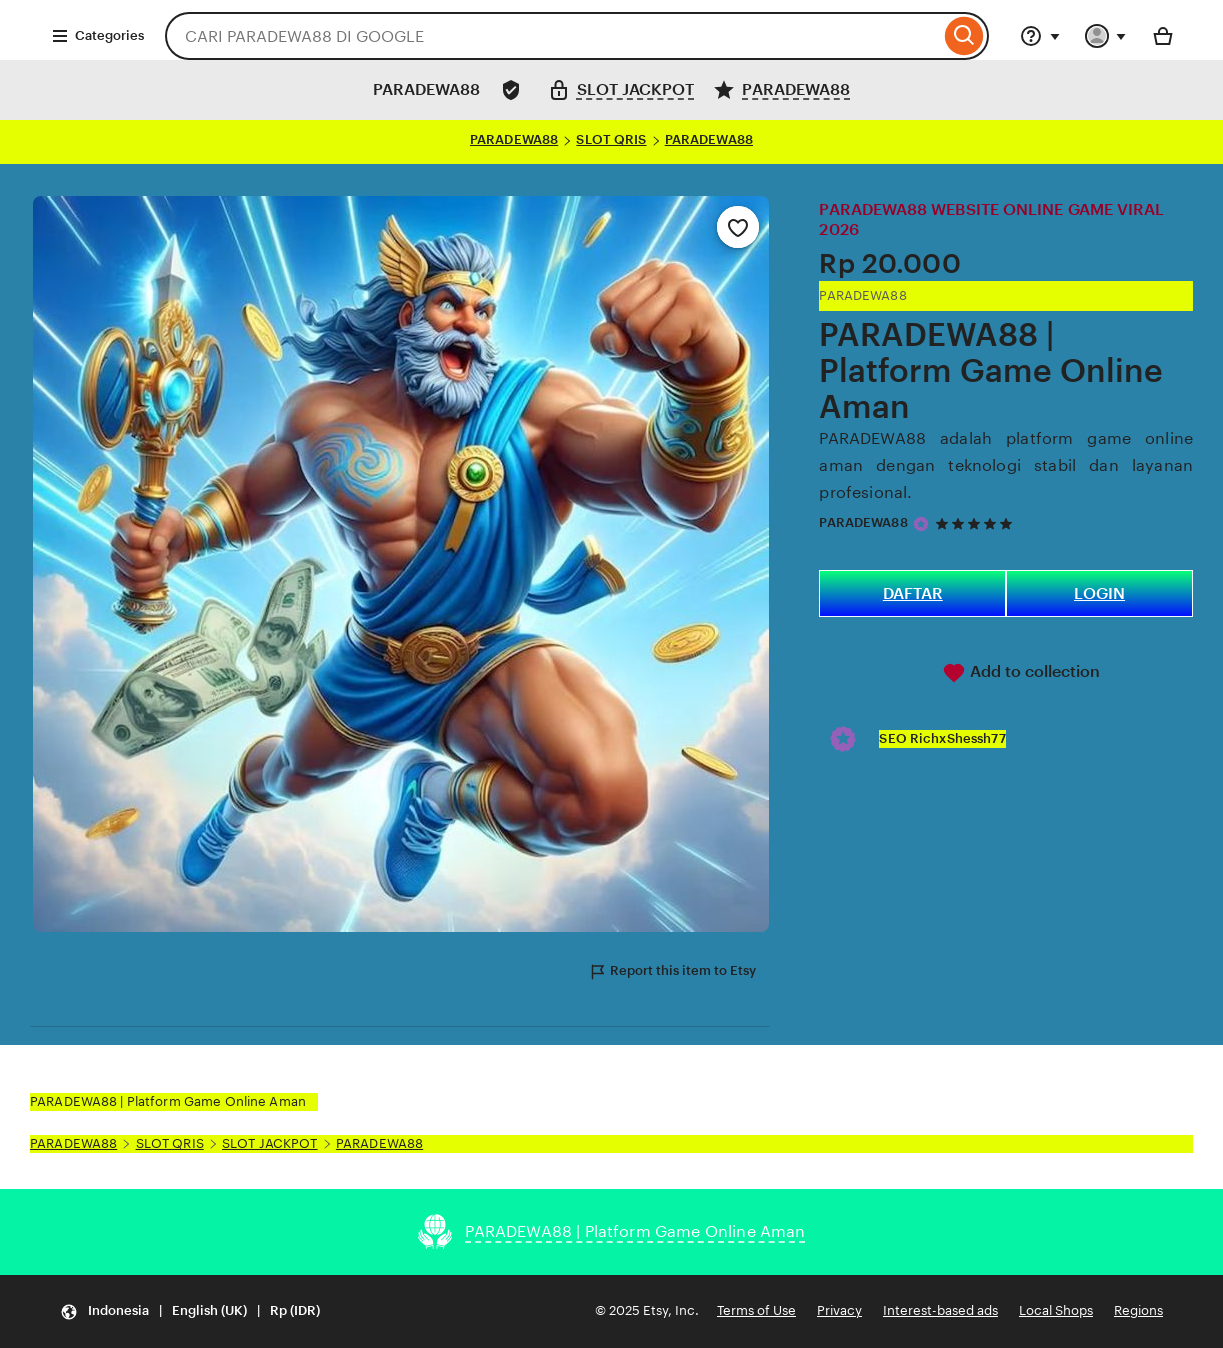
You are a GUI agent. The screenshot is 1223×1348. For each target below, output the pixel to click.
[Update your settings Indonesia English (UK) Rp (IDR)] (190, 1311)
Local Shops (1056, 1310)
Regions (1138, 1310)
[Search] (964, 36)
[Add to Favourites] (738, 227)
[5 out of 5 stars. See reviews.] (977, 523)
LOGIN (1099, 593)
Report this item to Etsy (672, 972)
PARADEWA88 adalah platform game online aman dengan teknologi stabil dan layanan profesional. (1006, 465)
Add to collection (1021, 673)
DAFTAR (913, 593)
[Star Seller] (921, 524)
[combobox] (552, 36)
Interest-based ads (940, 1310)
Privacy (839, 1310)
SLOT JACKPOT (270, 1143)
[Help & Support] (1040, 36)
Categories (97, 36)
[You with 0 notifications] (1106, 36)
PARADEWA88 (514, 139)
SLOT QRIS (611, 139)
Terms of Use (756, 1310)
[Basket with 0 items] (1163, 36)
